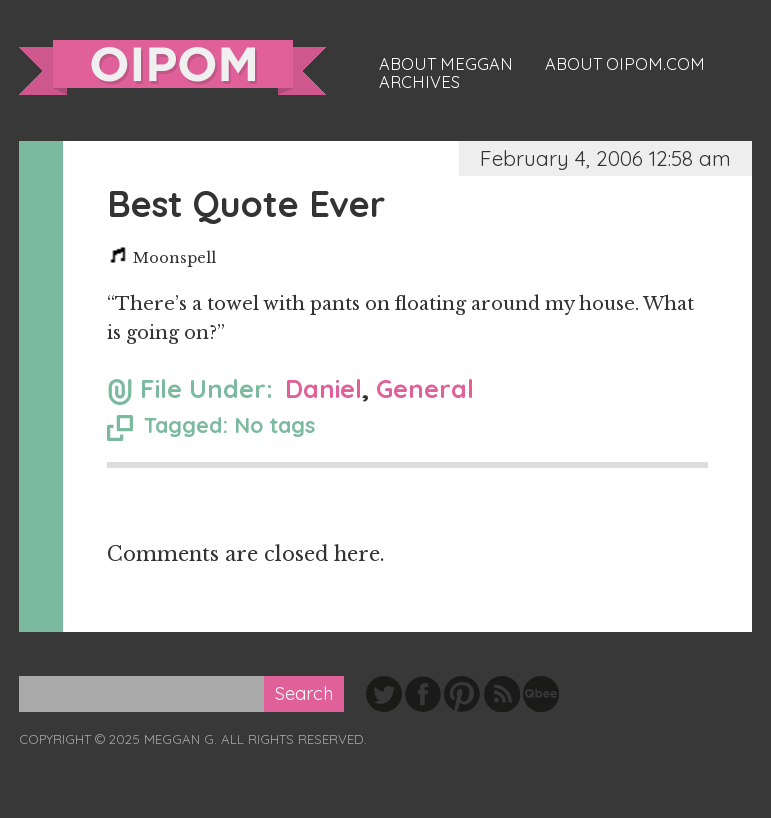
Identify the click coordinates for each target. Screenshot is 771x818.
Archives (419, 82)
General (425, 388)
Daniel (323, 388)
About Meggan (446, 64)
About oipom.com (625, 64)
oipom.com (172, 67)
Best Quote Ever (246, 203)
